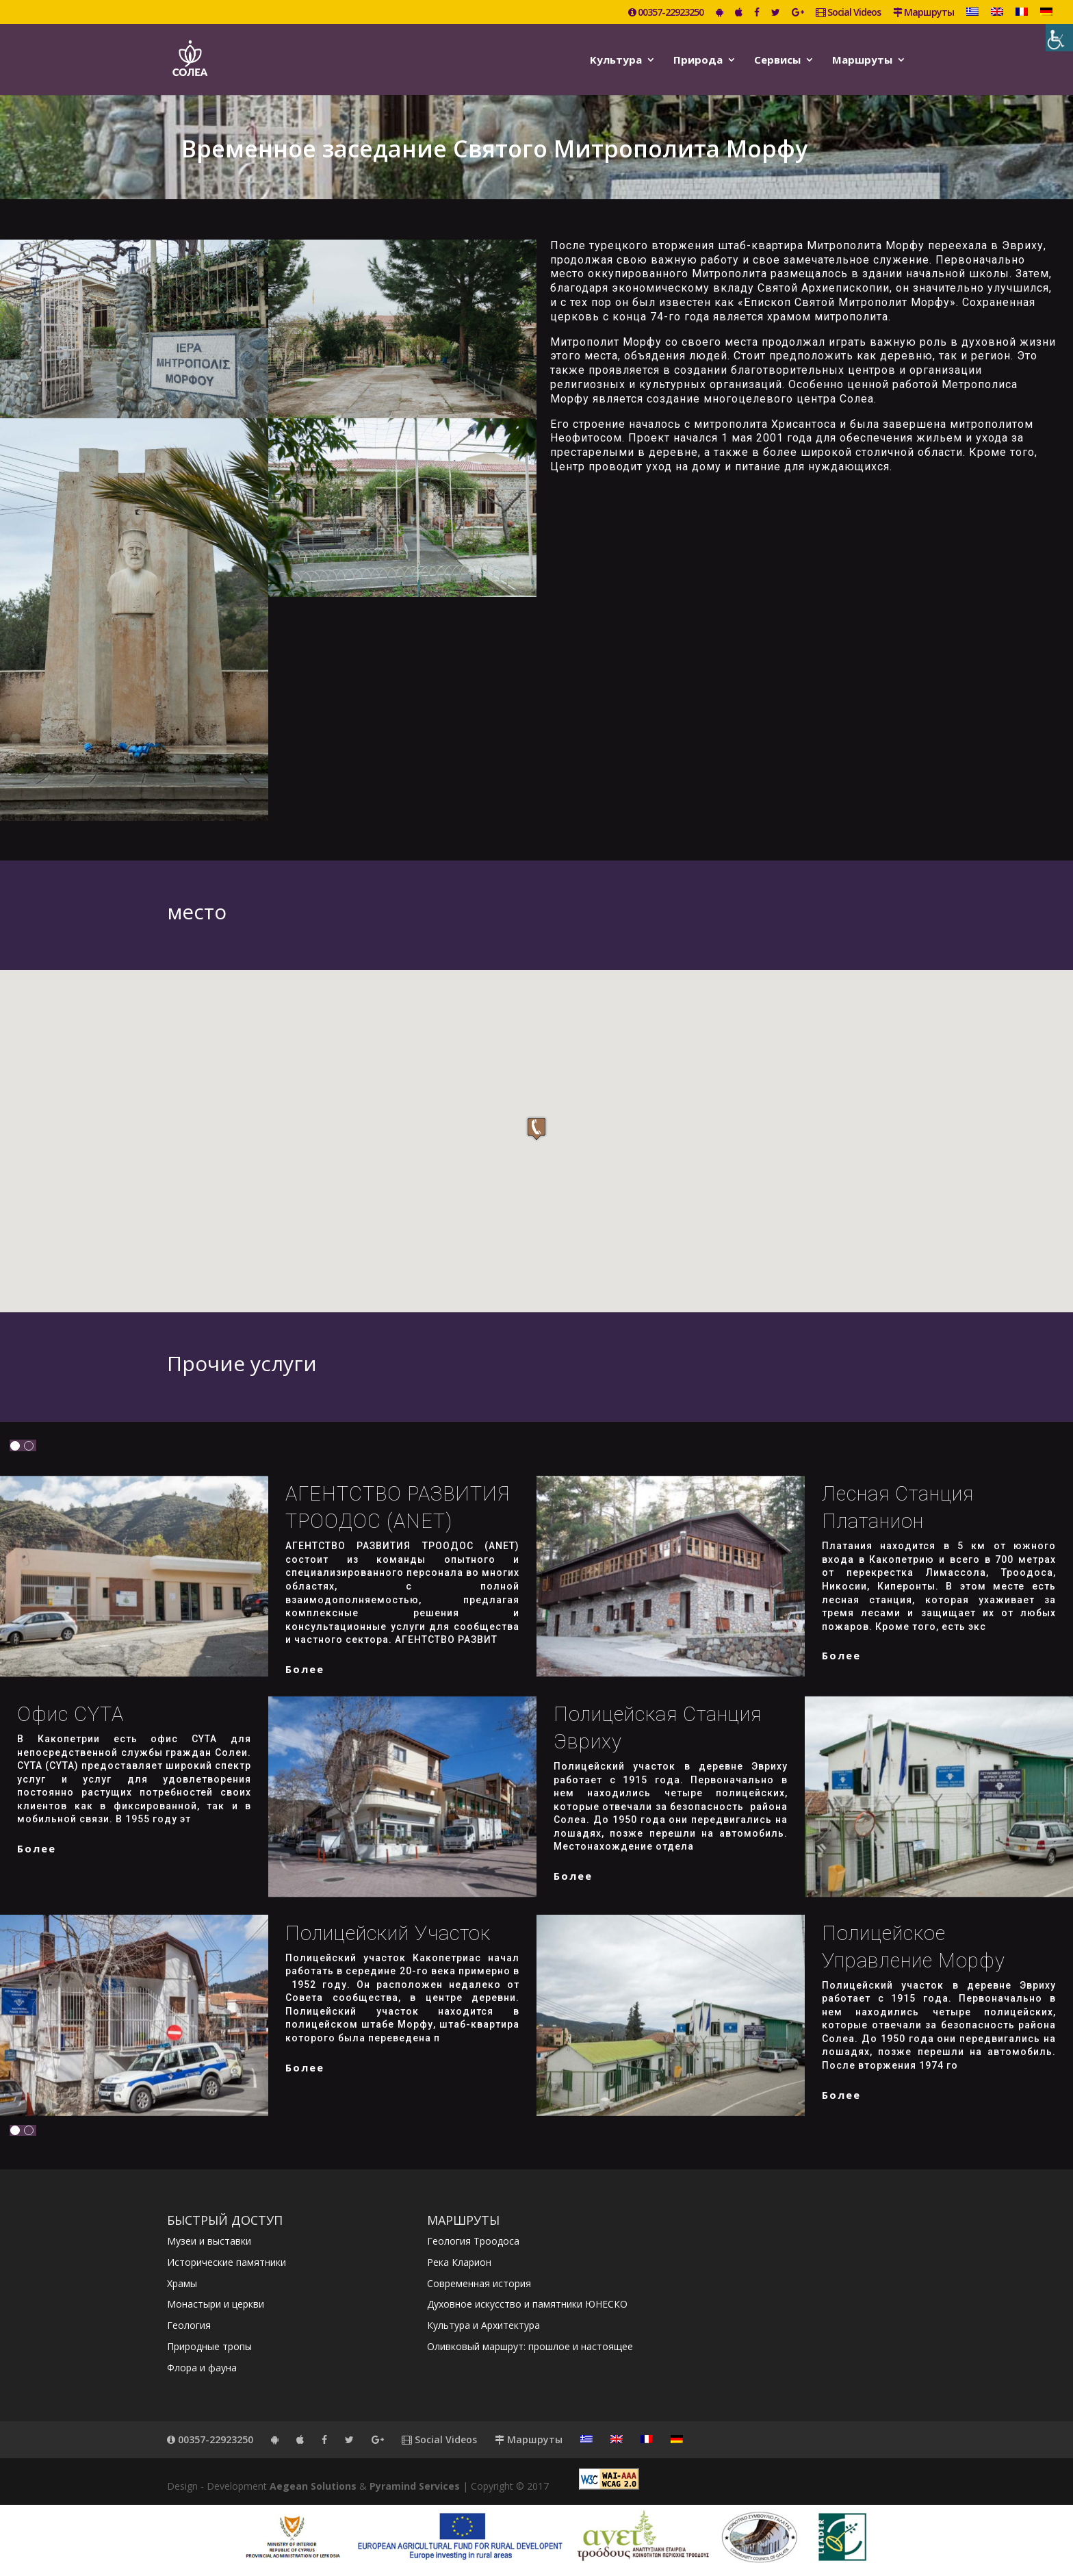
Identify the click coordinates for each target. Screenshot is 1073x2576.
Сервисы (777, 60)
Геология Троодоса (473, 2240)
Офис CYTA (70, 1714)
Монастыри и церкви (215, 2303)
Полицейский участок (388, 1933)
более (304, 1669)
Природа (698, 60)
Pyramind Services (415, 2485)
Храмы (182, 2283)
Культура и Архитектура (483, 2325)
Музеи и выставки (209, 2240)
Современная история (479, 2283)
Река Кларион (459, 2262)
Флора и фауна (202, 2367)
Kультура (616, 60)
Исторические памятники (226, 2262)
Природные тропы (209, 2346)
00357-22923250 (665, 13)
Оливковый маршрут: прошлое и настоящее (530, 2346)
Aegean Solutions (313, 2485)
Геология (189, 2325)
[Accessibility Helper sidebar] (1059, 37)
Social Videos (848, 13)
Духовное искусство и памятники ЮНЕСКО (527, 2303)
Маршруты (923, 13)
